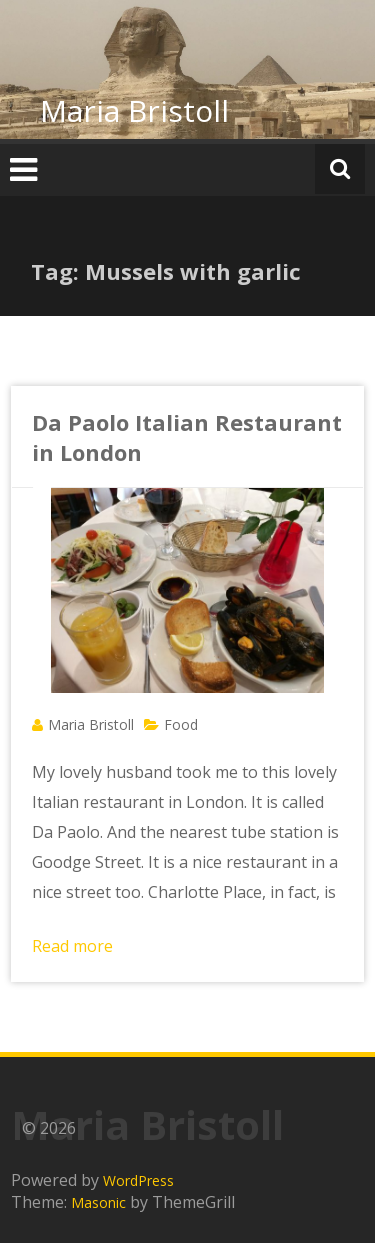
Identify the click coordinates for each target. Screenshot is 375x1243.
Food (181, 724)
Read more (72, 946)
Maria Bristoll (134, 110)
